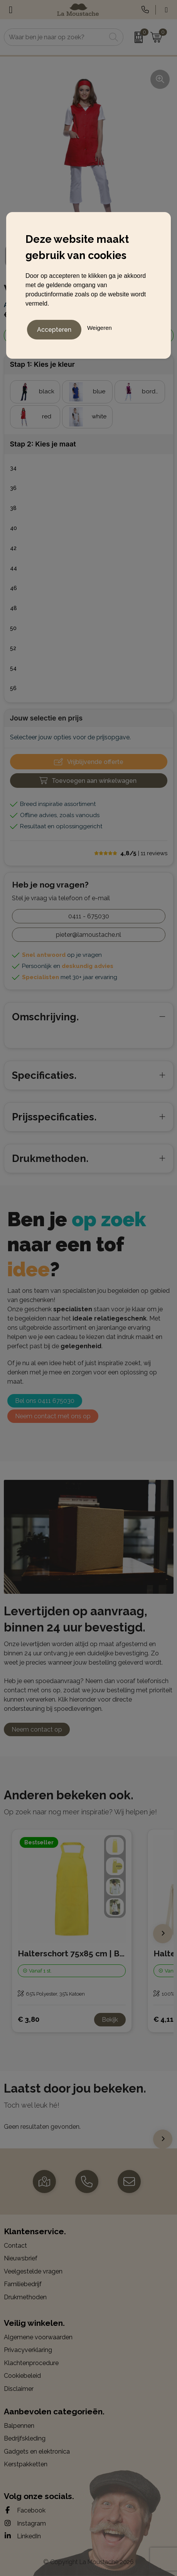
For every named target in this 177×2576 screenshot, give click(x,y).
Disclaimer (19, 2388)
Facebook (25, 2510)
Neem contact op (37, 1729)
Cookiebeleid (22, 2375)
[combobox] (55, 37)
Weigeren (99, 327)
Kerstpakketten (25, 2464)
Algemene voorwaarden (38, 2337)
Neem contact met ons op (53, 1416)
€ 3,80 (28, 2019)
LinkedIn (22, 2536)
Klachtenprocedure (31, 2363)
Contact (15, 2245)
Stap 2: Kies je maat (43, 444)
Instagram (25, 2523)
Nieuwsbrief (20, 2258)
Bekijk (110, 2019)
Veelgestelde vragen (33, 2271)
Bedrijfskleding (25, 2438)
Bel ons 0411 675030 (44, 1400)
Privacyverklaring (28, 2350)
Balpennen (19, 2425)
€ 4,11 (163, 2019)
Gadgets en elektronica (37, 2451)
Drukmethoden (25, 2297)
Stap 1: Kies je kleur (42, 364)
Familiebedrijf (23, 2284)
